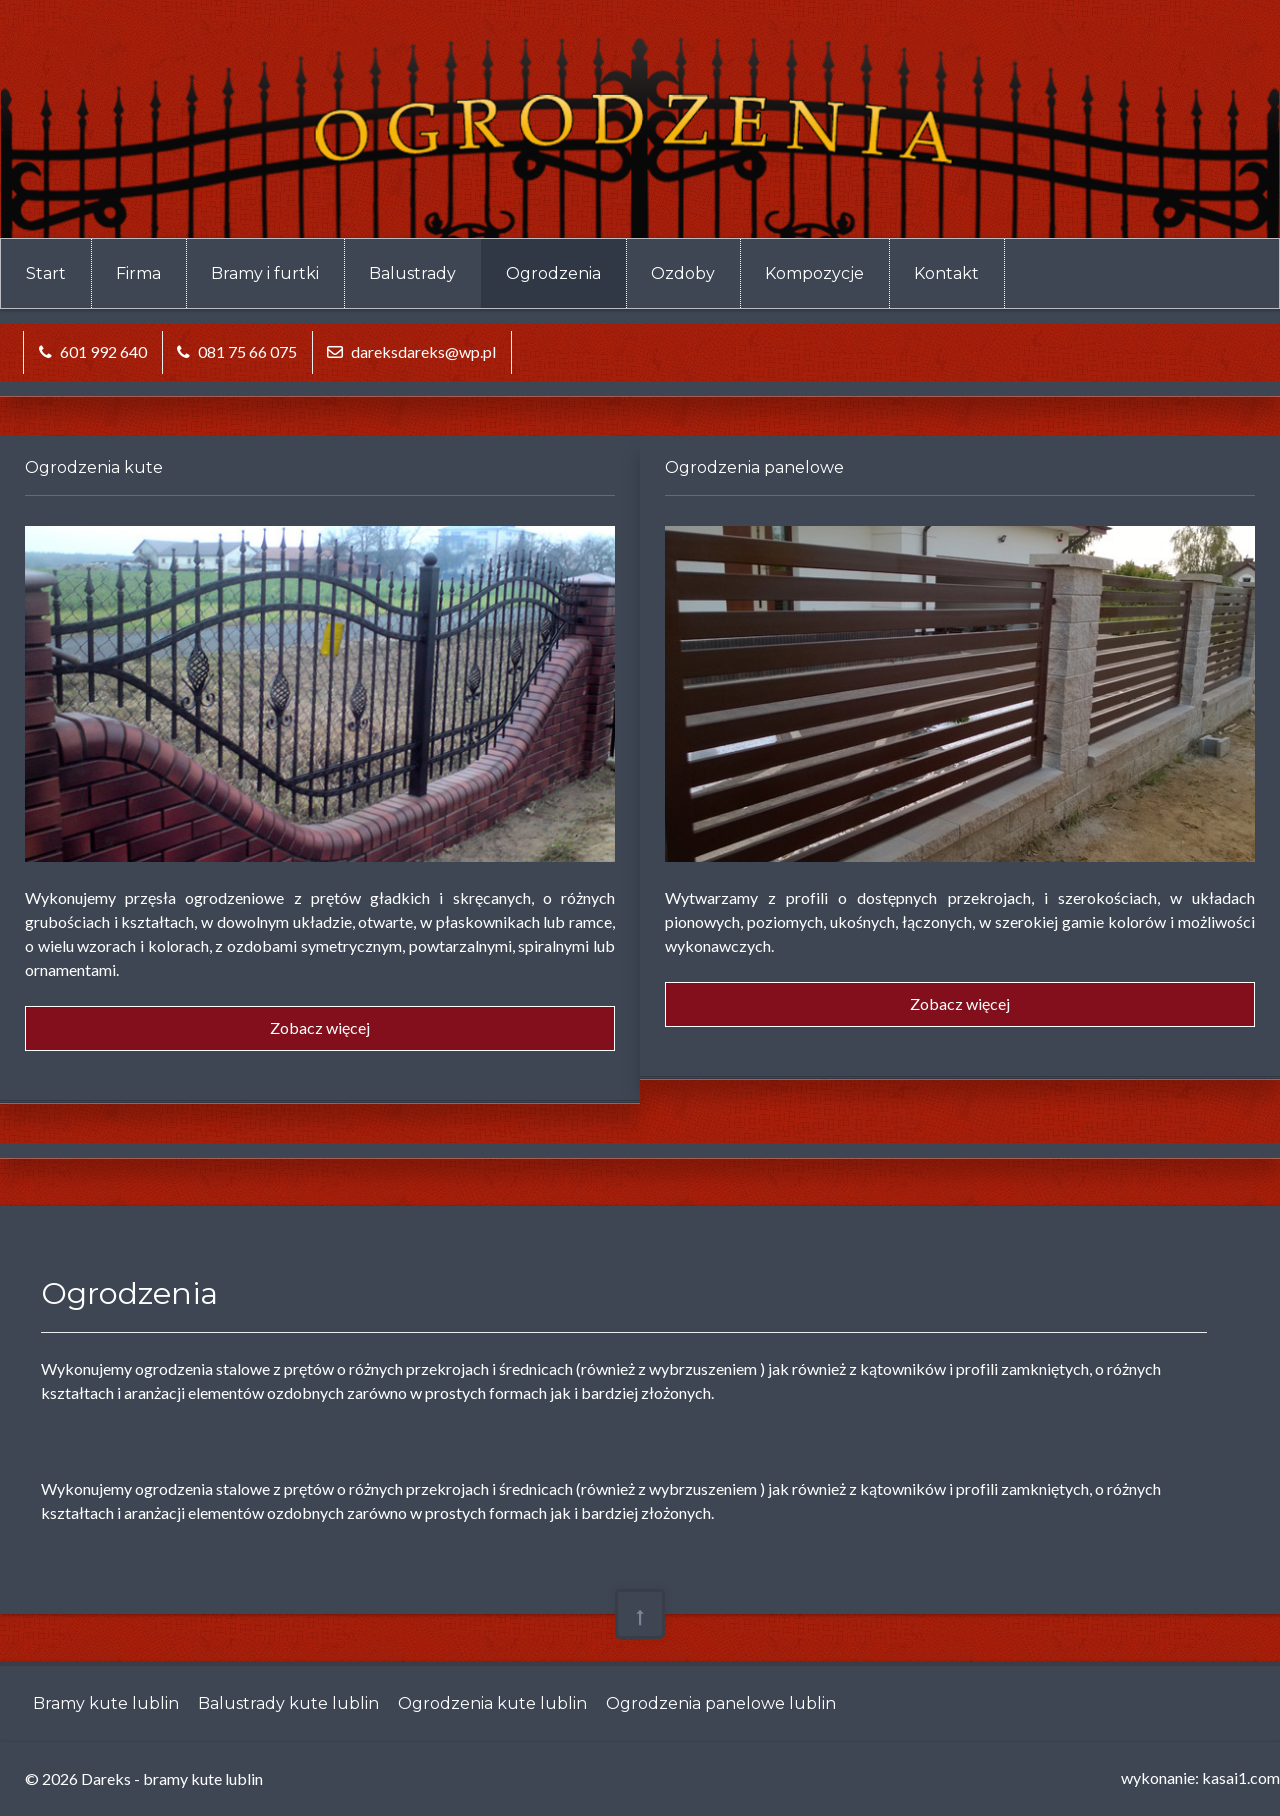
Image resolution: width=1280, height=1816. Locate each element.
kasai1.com (1241, 1777)
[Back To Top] (640, 1614)
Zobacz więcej (320, 1027)
